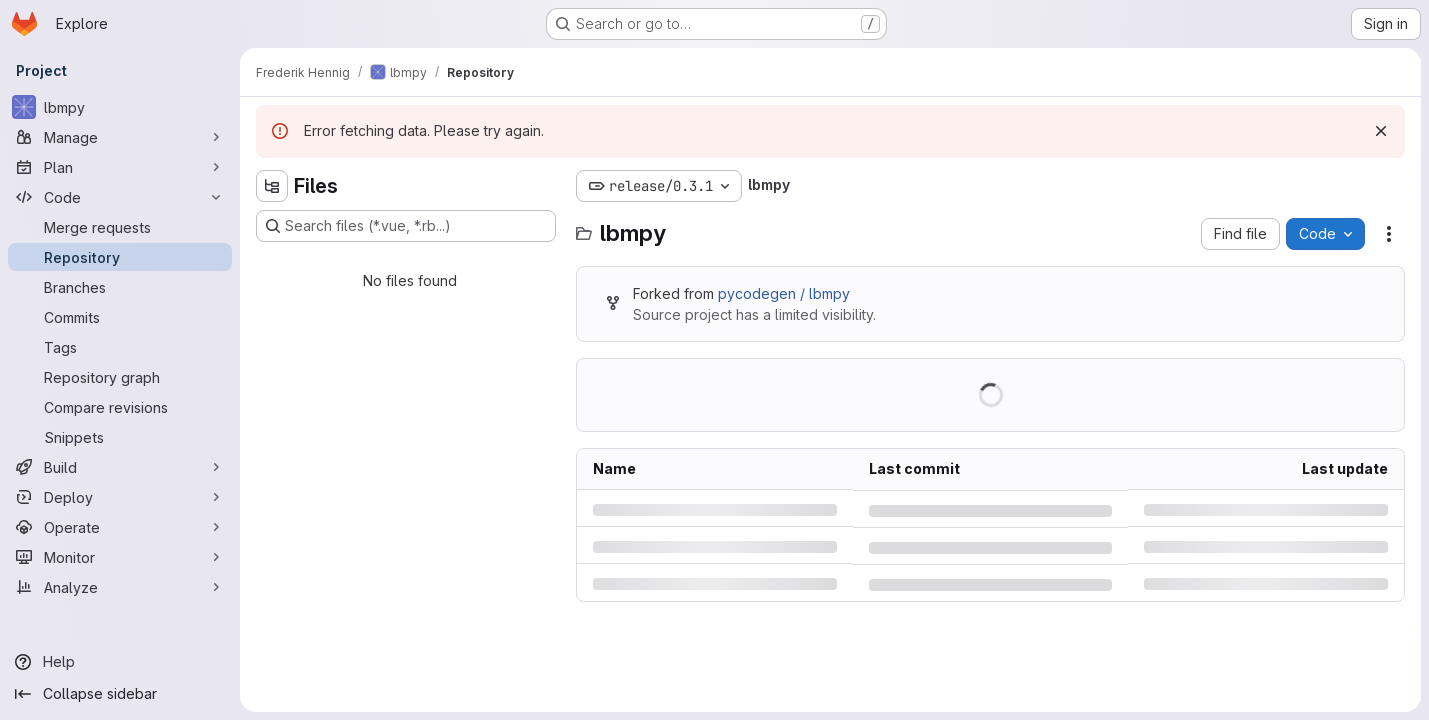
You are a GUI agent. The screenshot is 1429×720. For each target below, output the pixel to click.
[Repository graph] (120, 377)
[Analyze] (120, 587)
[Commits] (120, 317)
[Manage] (120, 137)
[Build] (120, 467)
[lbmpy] (120, 107)
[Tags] (120, 347)
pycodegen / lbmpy (784, 293)
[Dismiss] (1381, 131)
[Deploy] (120, 497)
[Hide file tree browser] (272, 186)
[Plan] (120, 167)
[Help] (120, 662)
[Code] (120, 197)
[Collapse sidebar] (120, 694)
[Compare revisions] (120, 407)
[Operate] (120, 527)
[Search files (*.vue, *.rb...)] (406, 226)
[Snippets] (120, 437)
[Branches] (120, 287)
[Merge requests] (120, 227)
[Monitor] (120, 557)
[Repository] (120, 257)
